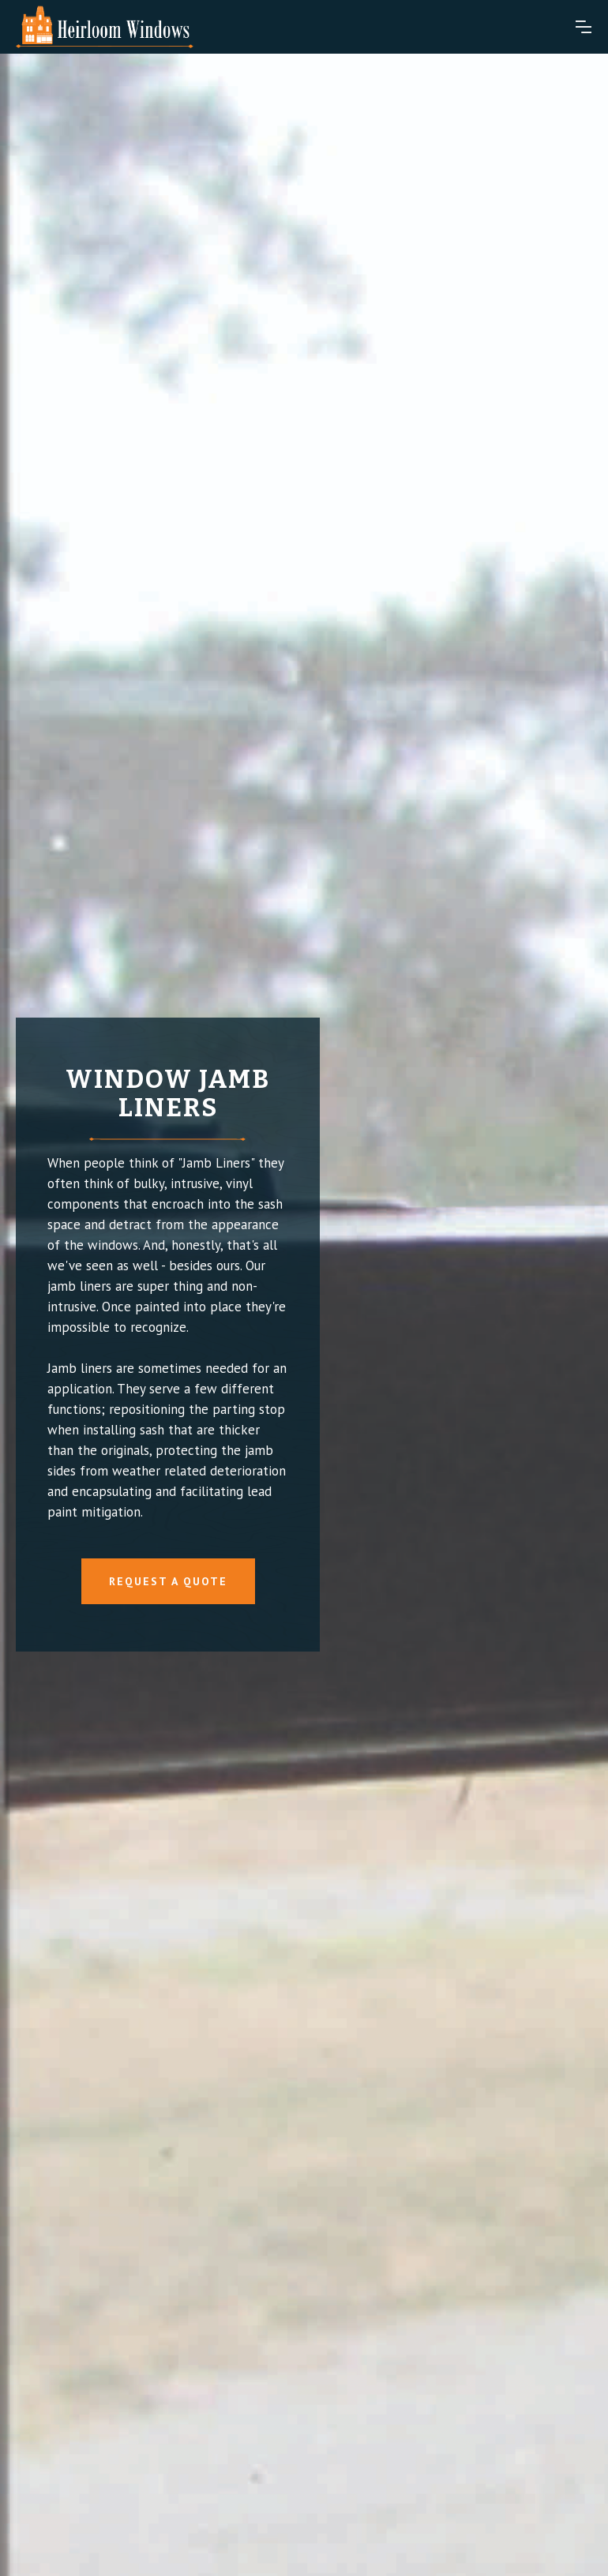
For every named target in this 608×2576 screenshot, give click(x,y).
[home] (104, 27)
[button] (583, 27)
